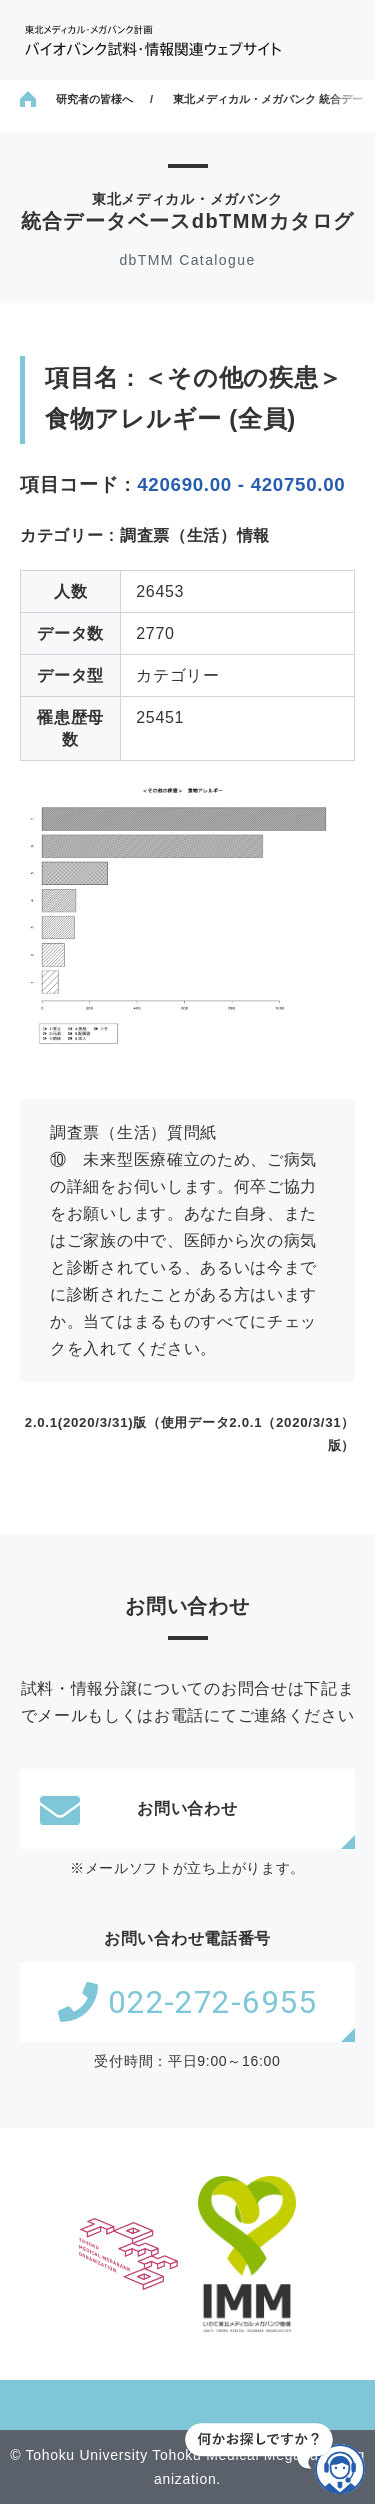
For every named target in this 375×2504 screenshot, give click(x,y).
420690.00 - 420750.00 (241, 484)
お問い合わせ (139, 1809)
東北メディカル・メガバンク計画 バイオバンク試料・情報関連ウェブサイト (153, 40)
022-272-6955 (187, 2002)
